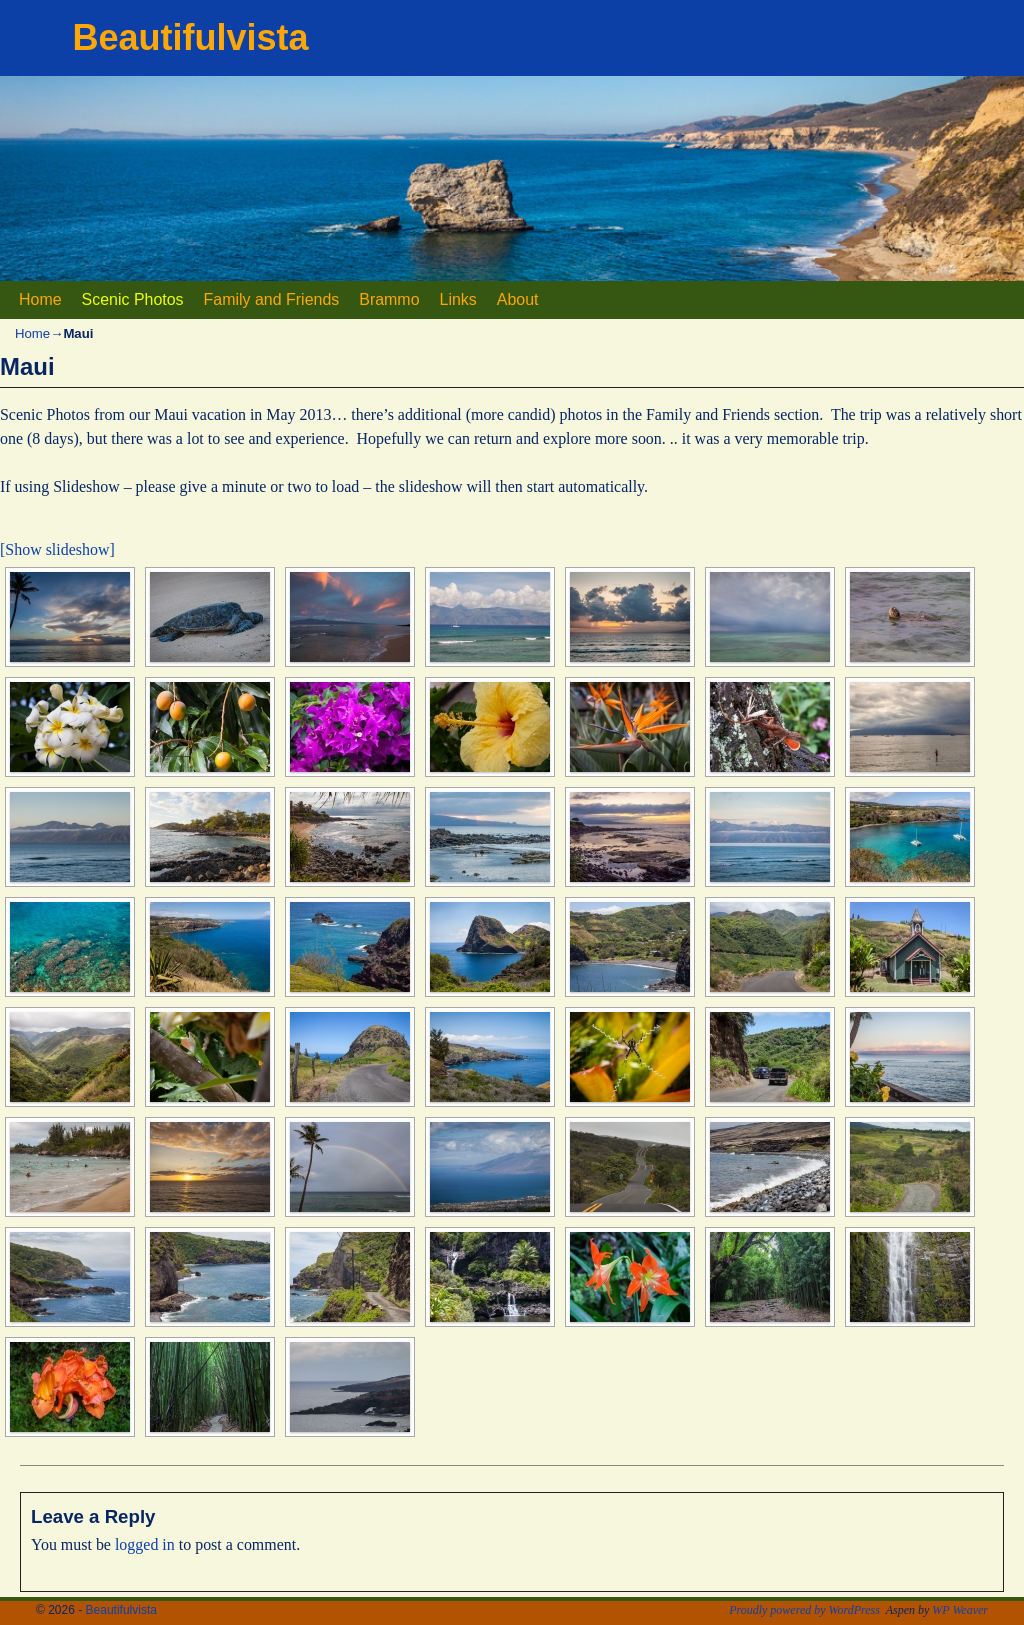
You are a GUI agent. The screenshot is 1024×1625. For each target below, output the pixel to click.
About (518, 299)
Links (458, 299)
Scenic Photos (133, 299)
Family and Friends (272, 299)
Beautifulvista (191, 37)
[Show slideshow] (57, 549)
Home (40, 299)
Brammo (389, 299)
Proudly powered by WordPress (804, 1610)
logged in (145, 1544)
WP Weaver (960, 1610)
